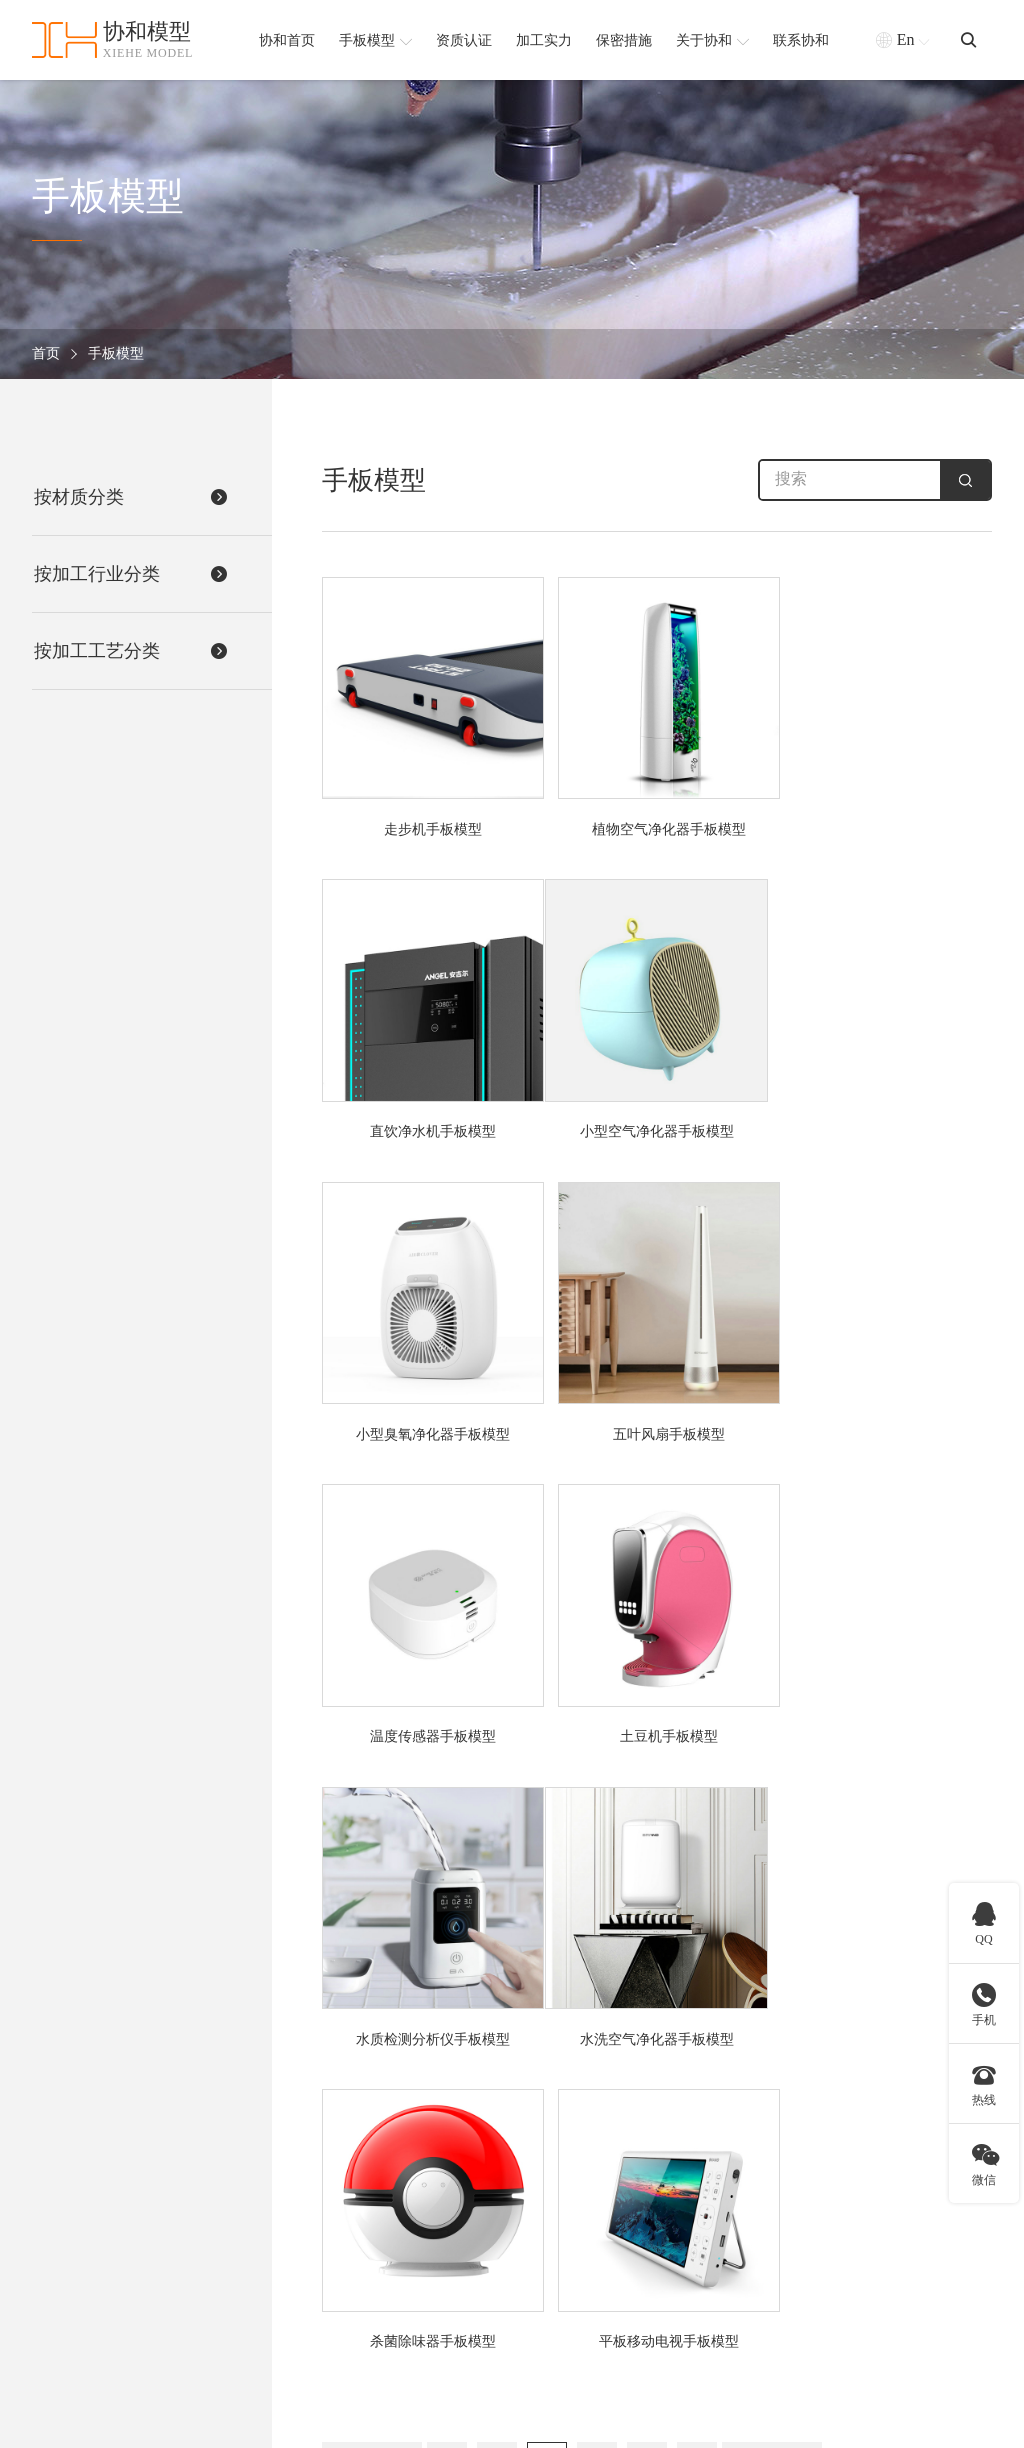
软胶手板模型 (533, 2263)
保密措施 (883, 2236)
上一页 (372, 1825)
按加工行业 (374, 2108)
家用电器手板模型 (385, 2236)
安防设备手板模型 (385, 2155)
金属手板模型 (533, 2209)
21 (597, 1825)
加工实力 (883, 2209)
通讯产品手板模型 (385, 2263)
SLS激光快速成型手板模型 (721, 2263)
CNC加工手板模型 (695, 2182)
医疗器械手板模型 (385, 2182)
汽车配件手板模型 (385, 2290)
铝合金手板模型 (540, 2236)
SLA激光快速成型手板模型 (722, 2236)
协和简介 (891, 2108)
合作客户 (883, 2263)
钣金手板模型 (681, 2290)
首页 (46, 354)
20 (547, 1825)
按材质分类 (536, 2108)
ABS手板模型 (532, 2155)
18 (447, 1825)
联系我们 (883, 2317)
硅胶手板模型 (533, 2182)
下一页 (772, 1825)
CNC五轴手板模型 (695, 2209)
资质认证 (883, 2182)
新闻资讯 (883, 2290)
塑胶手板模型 (533, 2290)
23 (697, 1825)
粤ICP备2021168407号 (925, 2422)
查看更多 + (362, 2317)
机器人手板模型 (378, 2209)
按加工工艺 (684, 2108)
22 (647, 1825)
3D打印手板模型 (689, 2155)
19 (497, 1825)
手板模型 (116, 354)
